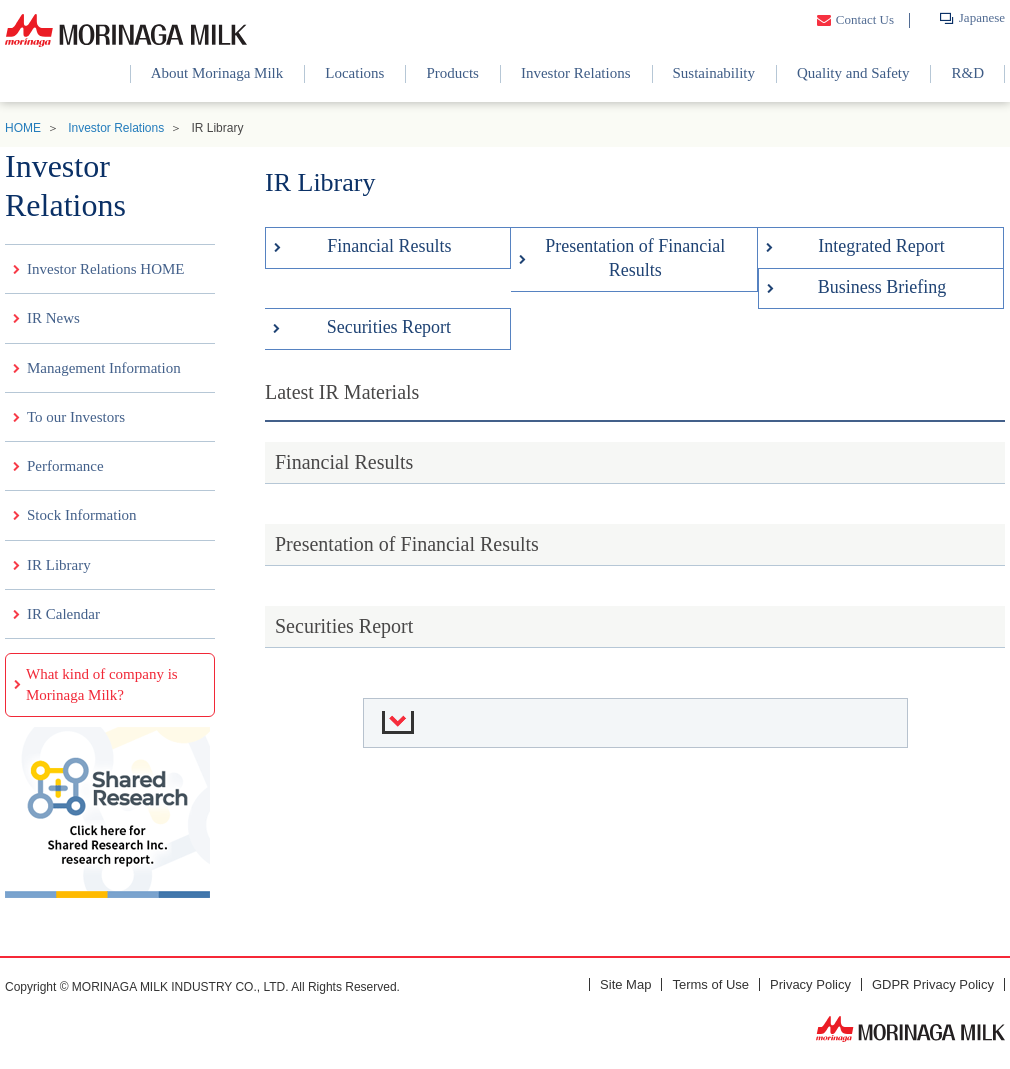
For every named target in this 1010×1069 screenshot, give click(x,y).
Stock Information (82, 515)
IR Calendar (63, 614)
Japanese (982, 17)
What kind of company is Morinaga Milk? (102, 684)
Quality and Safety (853, 73)
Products (452, 73)
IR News (53, 318)
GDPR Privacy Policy (933, 984)
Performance (65, 466)
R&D (967, 73)
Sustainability (714, 73)
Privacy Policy (810, 984)
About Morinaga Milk (217, 73)
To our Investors (76, 417)
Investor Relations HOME (105, 269)
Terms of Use (710, 984)
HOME (23, 128)
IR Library (59, 565)
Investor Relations (576, 73)
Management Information (104, 368)
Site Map (625, 984)
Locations (354, 73)
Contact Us (865, 20)
